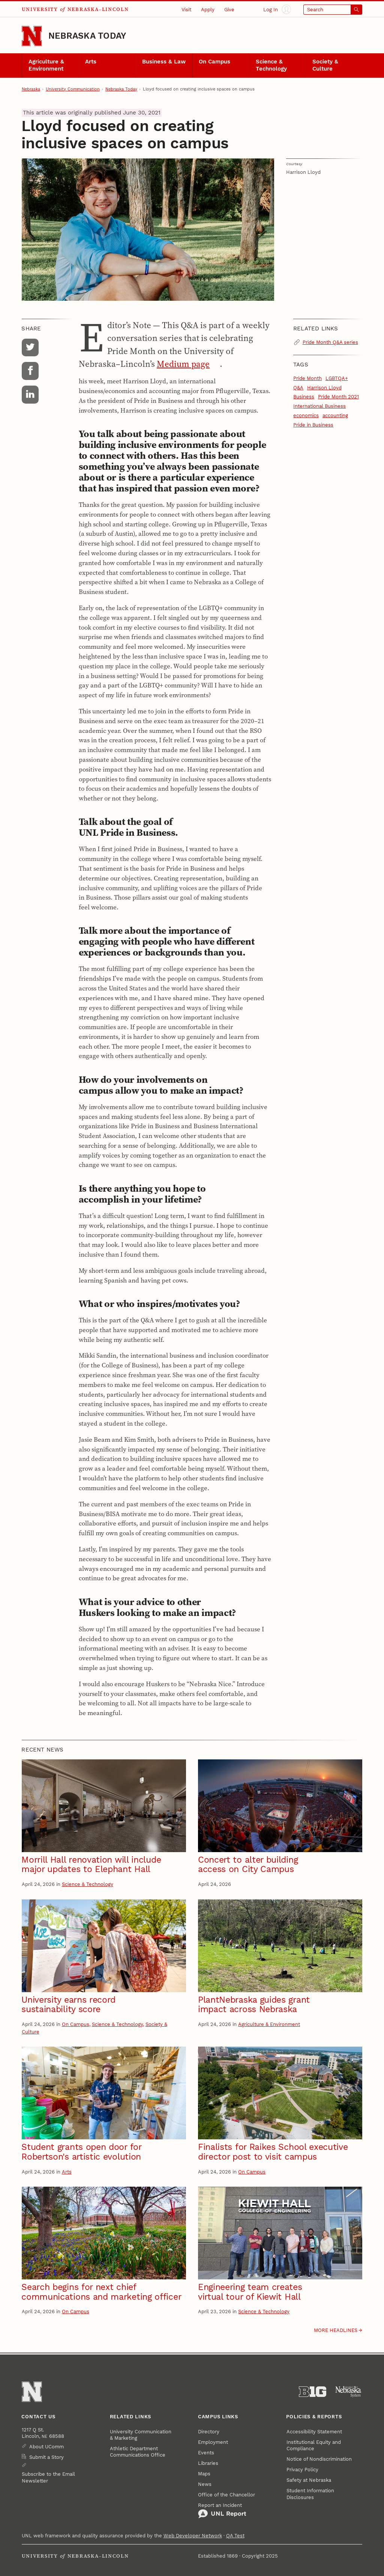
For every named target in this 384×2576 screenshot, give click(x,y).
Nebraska (31, 89)
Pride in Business (313, 425)
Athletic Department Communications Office (137, 2452)
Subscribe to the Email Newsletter (48, 2477)
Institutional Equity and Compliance (313, 2445)
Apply (207, 9)
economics (306, 415)
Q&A (298, 387)
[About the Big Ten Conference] (312, 2392)
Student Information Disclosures (310, 2494)
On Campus (214, 62)
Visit (186, 9)
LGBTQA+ (337, 378)
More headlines (335, 2330)
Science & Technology (271, 65)
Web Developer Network (193, 2535)
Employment (213, 2442)
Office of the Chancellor (226, 2495)
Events (206, 2452)
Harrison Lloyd (324, 387)
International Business (319, 406)
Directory (208, 2431)
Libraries (208, 2463)
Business (303, 396)
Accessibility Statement (314, 2431)
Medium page (183, 364)
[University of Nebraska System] (348, 2392)
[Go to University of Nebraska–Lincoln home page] (32, 36)
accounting (335, 415)
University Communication (73, 89)
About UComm (46, 2446)
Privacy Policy (302, 2469)
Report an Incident (222, 2510)
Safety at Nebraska (308, 2480)
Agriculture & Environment (46, 65)
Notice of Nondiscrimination (319, 2459)
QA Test (235, 2535)
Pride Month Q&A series (330, 342)
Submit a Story (46, 2457)
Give (229, 9)
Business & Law (164, 62)
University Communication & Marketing (140, 2435)
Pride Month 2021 (338, 396)
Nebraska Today (87, 36)
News (205, 2484)
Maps (204, 2474)
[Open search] (333, 10)
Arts (90, 62)
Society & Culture (325, 65)
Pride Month (307, 378)
